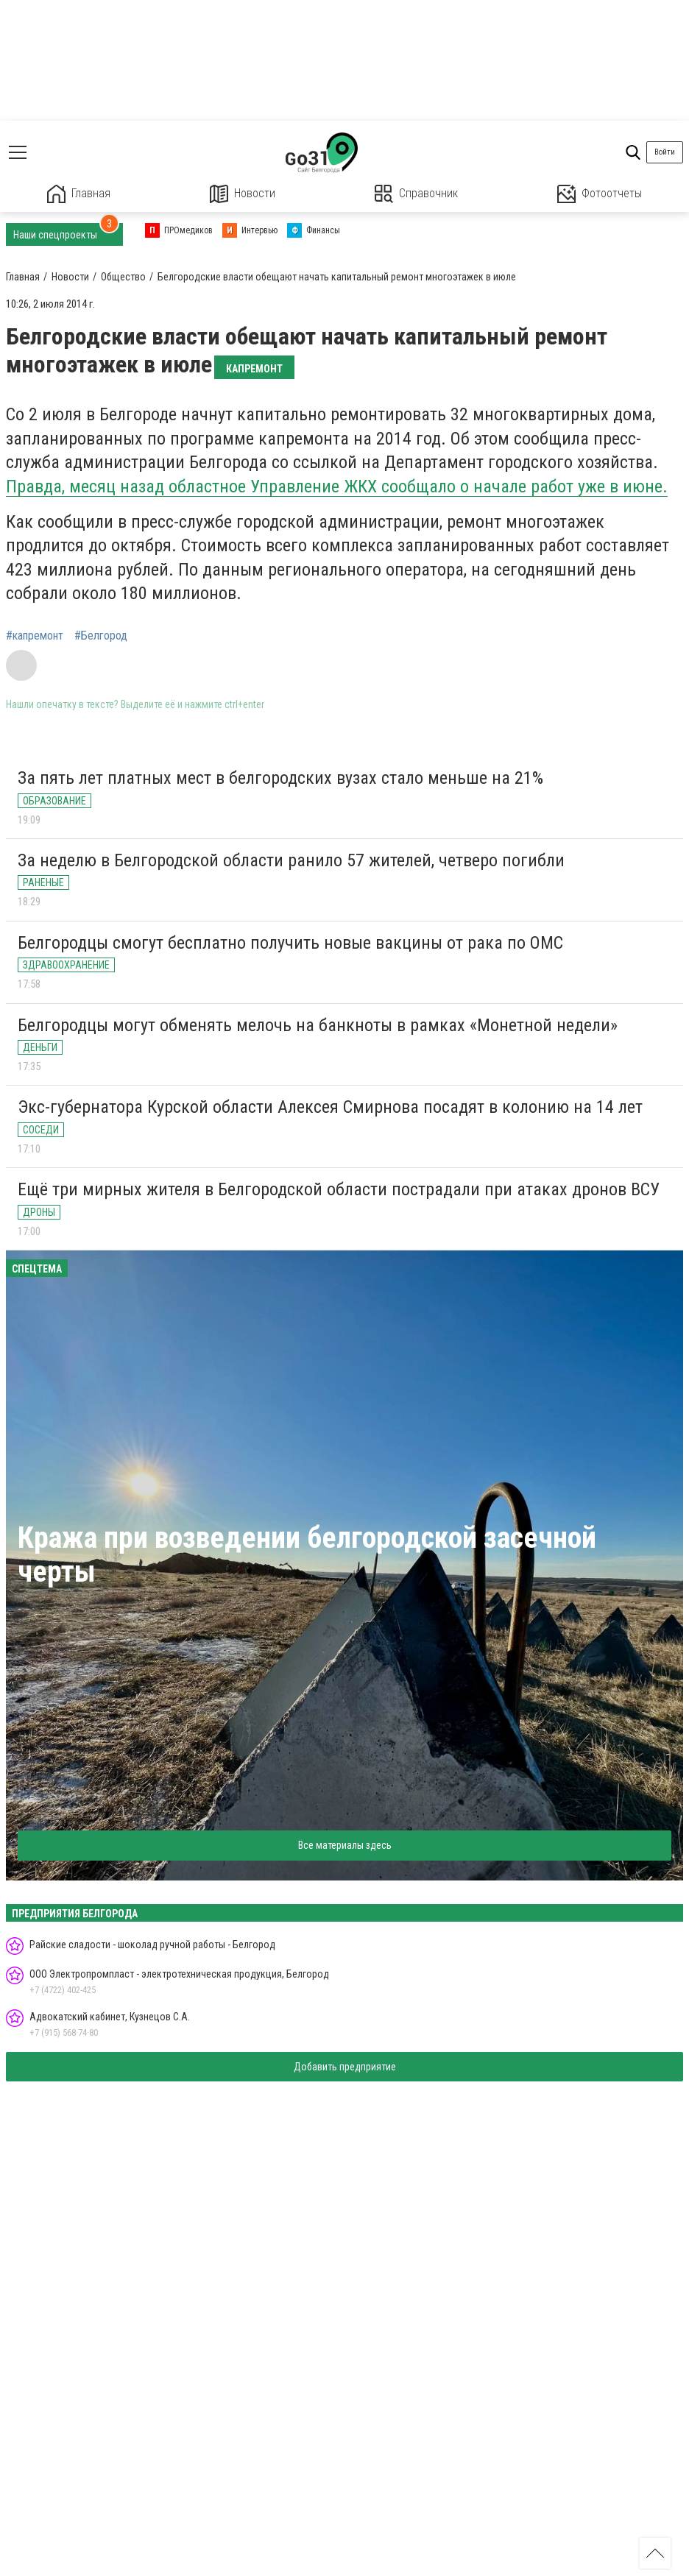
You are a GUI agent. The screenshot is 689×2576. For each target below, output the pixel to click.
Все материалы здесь (345, 1845)
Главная (78, 194)
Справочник (416, 194)
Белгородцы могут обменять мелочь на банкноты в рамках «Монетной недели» (318, 1025)
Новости (242, 194)
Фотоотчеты (599, 194)
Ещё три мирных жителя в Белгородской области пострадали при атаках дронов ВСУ (339, 1189)
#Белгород (100, 636)
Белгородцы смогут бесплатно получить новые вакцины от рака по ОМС (290, 943)
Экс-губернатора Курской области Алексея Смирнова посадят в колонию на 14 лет (330, 1107)
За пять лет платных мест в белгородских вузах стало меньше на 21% (280, 778)
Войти (664, 152)
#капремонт (34, 636)
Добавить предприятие (345, 2067)
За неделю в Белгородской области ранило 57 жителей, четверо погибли (291, 860)
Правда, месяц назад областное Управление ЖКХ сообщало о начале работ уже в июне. (337, 486)
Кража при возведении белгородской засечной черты (307, 1555)
